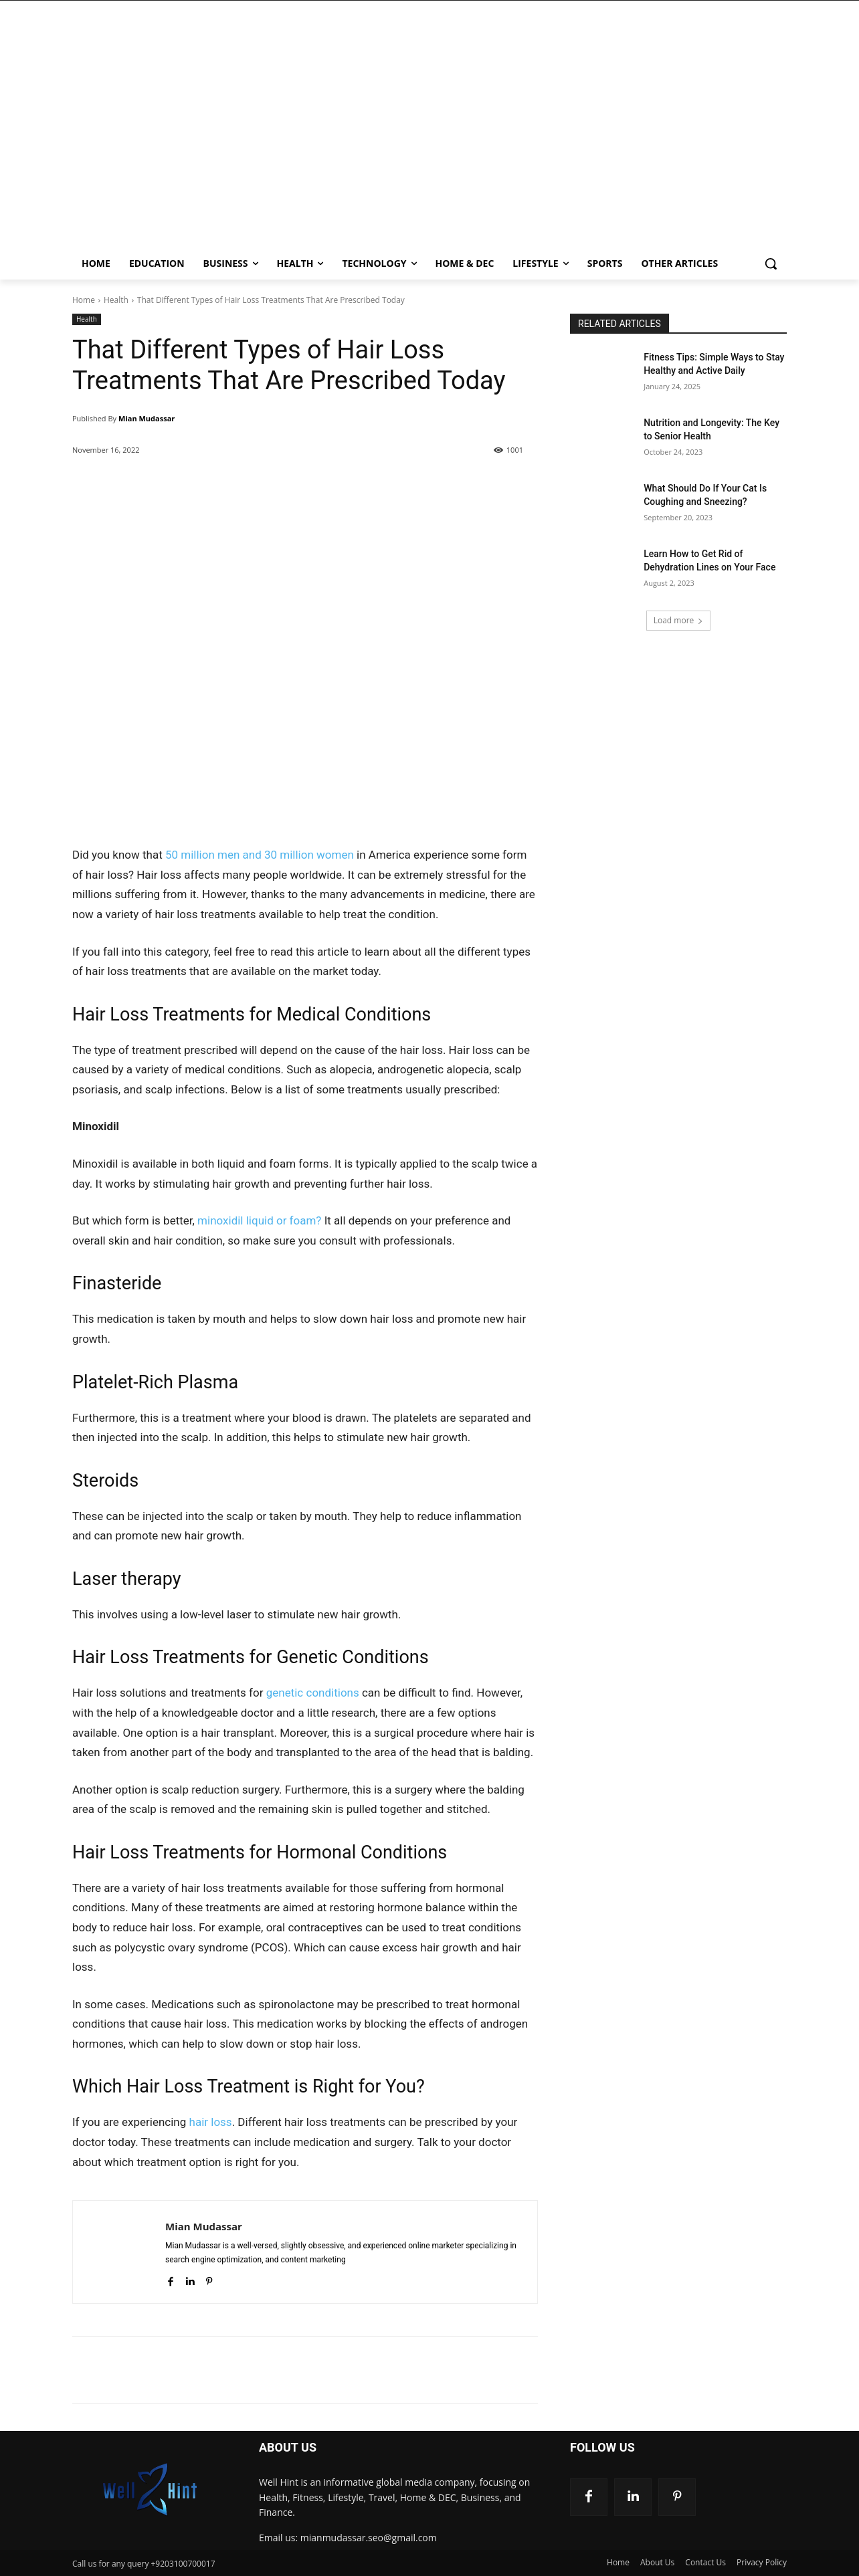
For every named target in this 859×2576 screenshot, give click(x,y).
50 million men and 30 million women (259, 854)
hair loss (210, 2122)
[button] (771, 263)
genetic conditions (312, 1692)
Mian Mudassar (146, 418)
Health (116, 300)
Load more (679, 620)
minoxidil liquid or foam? (259, 1220)
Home (83, 300)
